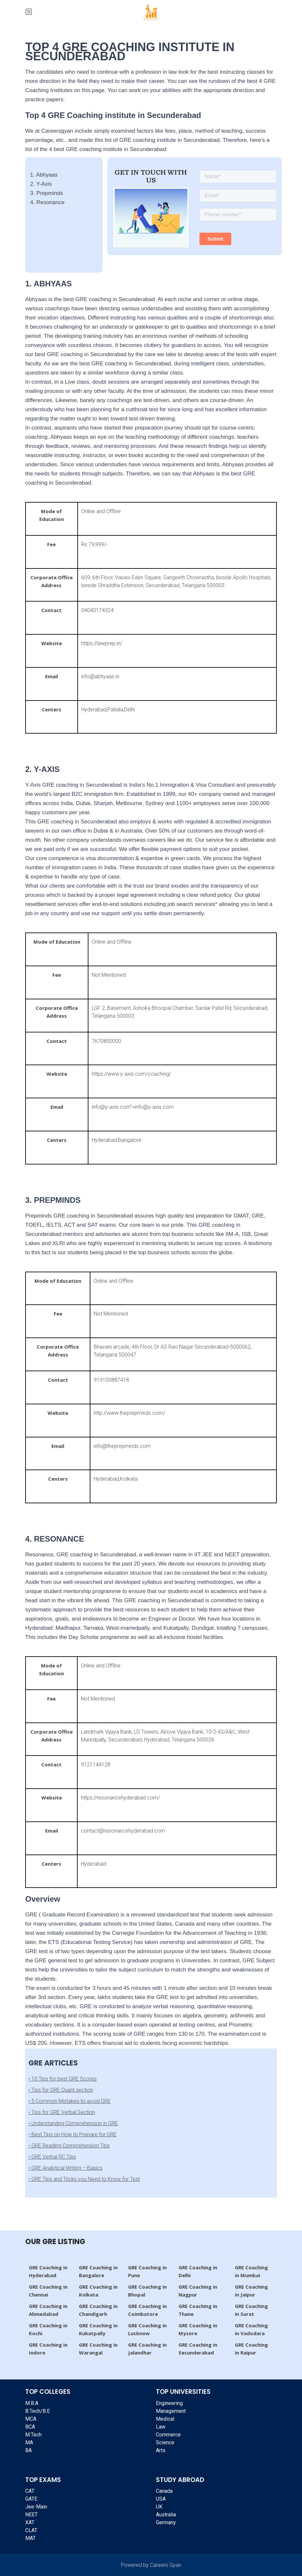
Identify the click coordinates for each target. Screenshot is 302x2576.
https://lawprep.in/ (101, 643)
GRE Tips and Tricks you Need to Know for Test (85, 2179)
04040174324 (97, 610)
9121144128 (97, 1764)
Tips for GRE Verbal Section (63, 2112)
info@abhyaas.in (100, 676)
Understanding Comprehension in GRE (74, 2123)
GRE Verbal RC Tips (53, 2157)
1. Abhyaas (44, 175)
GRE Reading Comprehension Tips (70, 2146)
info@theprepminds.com (122, 1446)
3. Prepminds (46, 193)
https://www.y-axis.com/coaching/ (131, 1074)
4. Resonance (47, 202)
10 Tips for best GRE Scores (64, 2079)
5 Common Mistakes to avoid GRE (71, 2101)
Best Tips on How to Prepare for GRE (74, 2134)
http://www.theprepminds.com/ (129, 1413)
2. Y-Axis (41, 184)
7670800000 (106, 1041)
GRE (31, 1915)
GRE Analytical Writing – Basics (67, 2168)
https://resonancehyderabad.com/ (120, 1798)
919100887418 (111, 1380)
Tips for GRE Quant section (62, 2090)
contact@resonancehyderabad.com (123, 1831)
